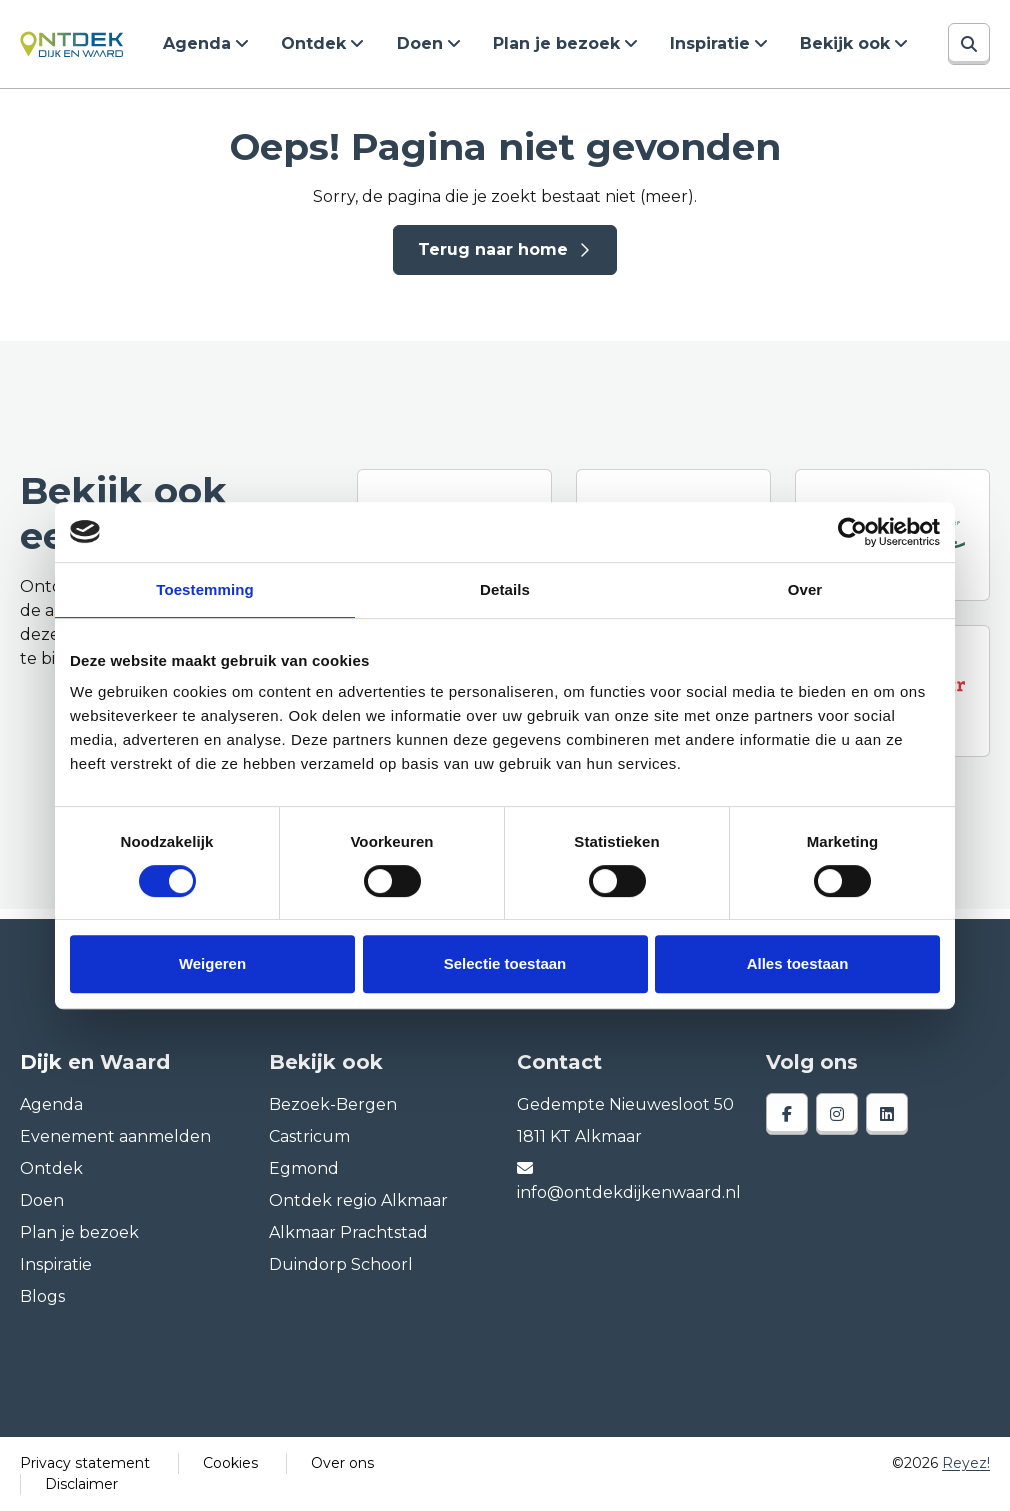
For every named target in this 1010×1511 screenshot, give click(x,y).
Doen (420, 43)
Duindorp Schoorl (341, 1264)
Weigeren (212, 963)
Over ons (342, 1463)
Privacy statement (85, 1463)
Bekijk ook (845, 43)
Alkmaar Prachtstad (348, 1232)
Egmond (304, 1168)
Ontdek (314, 43)
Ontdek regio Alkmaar (358, 1200)
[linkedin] (887, 1114)
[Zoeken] (969, 44)
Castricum (309, 1136)
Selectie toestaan (505, 963)
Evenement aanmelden (115, 1136)
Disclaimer (81, 1484)
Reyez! (966, 1463)
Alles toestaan (798, 963)
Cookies (230, 1463)
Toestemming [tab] (205, 589)
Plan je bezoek (556, 43)
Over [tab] (805, 589)
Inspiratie (710, 43)
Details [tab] (505, 589)
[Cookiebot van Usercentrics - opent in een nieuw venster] (852, 532)
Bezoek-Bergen (333, 1104)
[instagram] (837, 1114)
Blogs (42, 1296)
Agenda (198, 43)
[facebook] (787, 1114)
